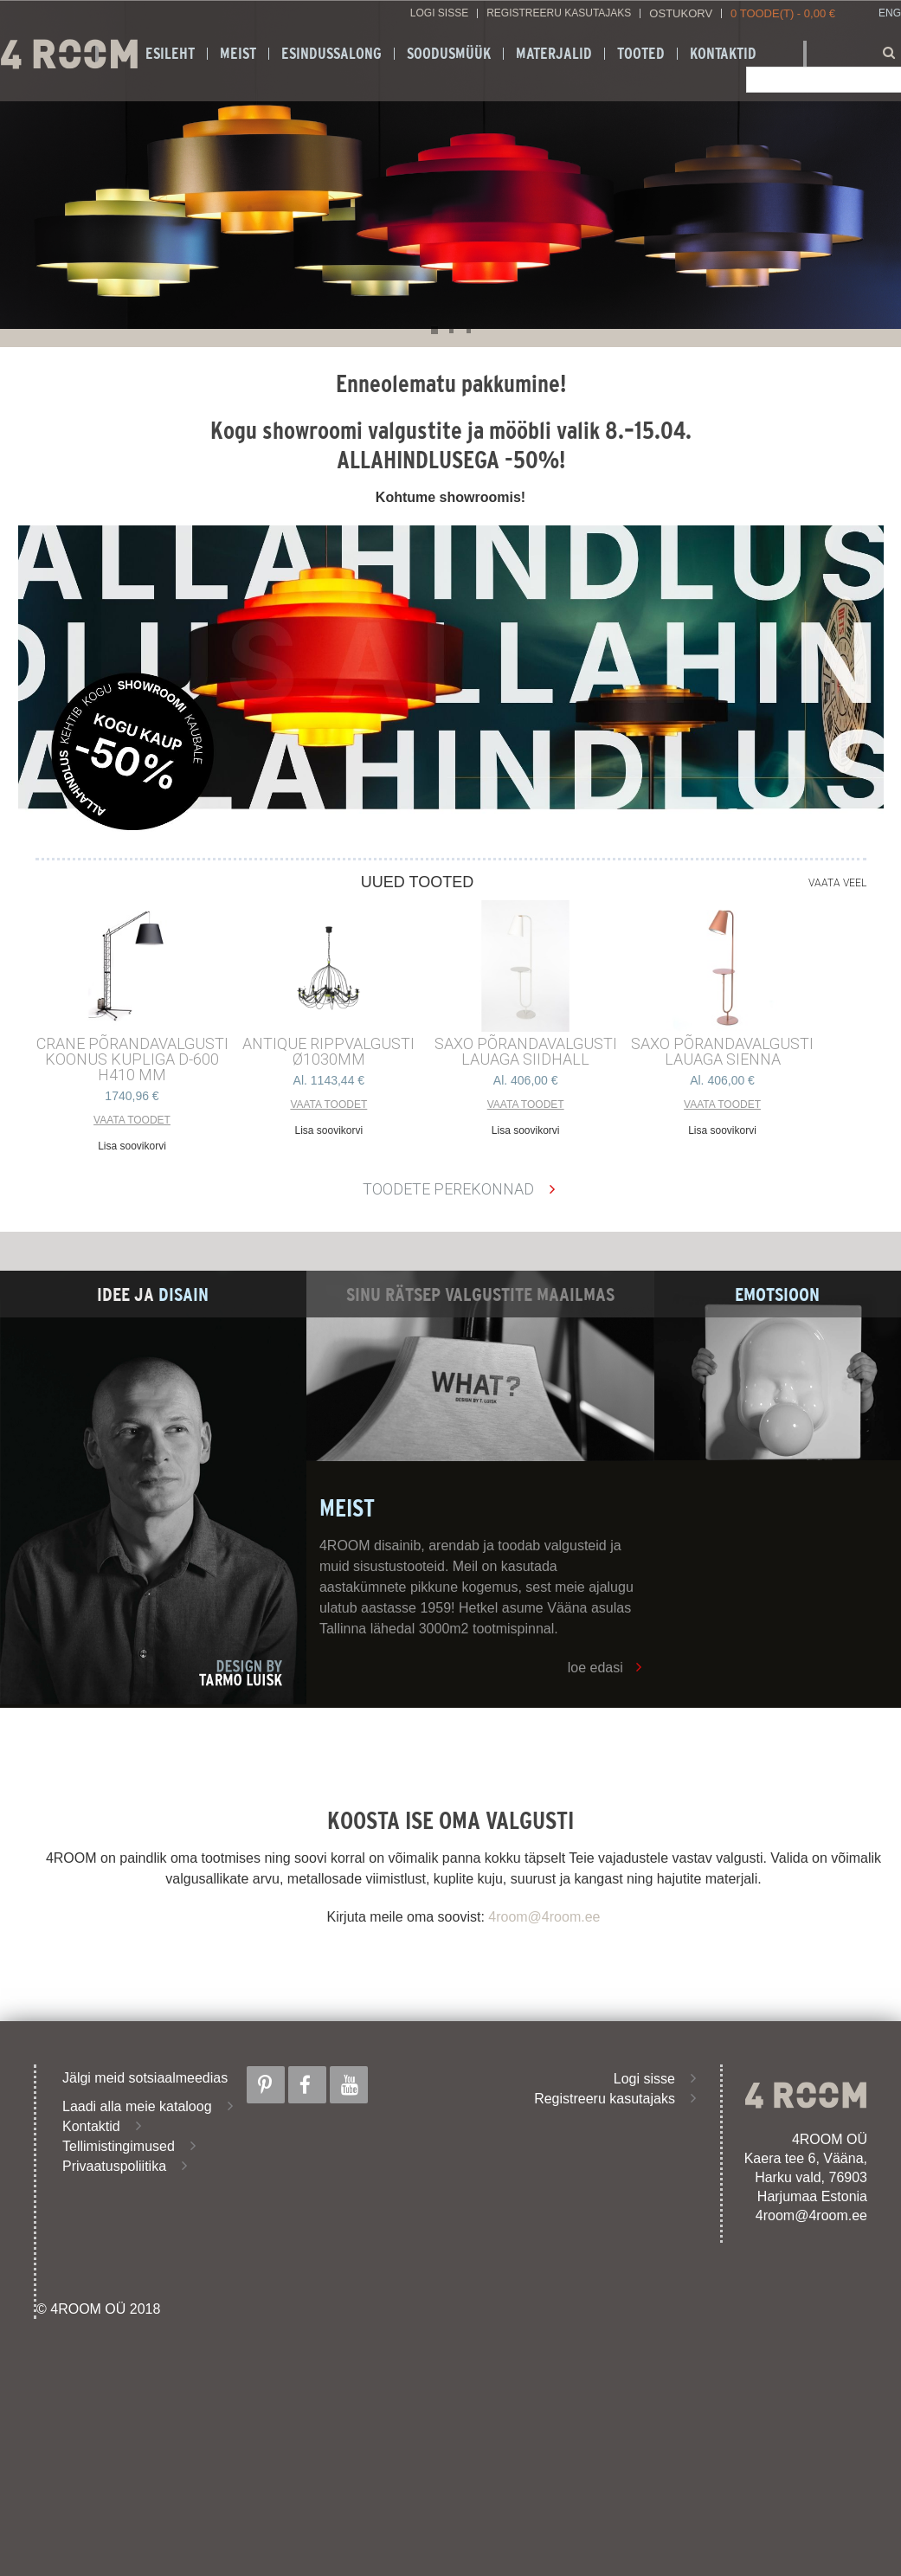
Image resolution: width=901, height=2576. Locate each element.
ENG (889, 13)
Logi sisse (439, 13)
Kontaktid (723, 54)
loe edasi (595, 1667)
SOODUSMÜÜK (449, 54)
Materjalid (554, 54)
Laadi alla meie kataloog (137, 2106)
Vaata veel (837, 883)
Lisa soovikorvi (132, 1146)
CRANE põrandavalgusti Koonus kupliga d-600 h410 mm (132, 1059)
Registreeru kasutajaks (558, 13)
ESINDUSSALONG (331, 54)
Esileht (170, 54)
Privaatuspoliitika (114, 2166)
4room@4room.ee (544, 1916)
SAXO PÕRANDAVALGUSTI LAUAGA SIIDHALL (525, 1051)
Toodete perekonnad (448, 1189)
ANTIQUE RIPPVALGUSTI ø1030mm (328, 1051)
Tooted (641, 54)
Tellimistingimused (118, 2146)
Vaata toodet (132, 1120)
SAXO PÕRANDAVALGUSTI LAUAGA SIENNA (722, 1051)
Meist (238, 54)
